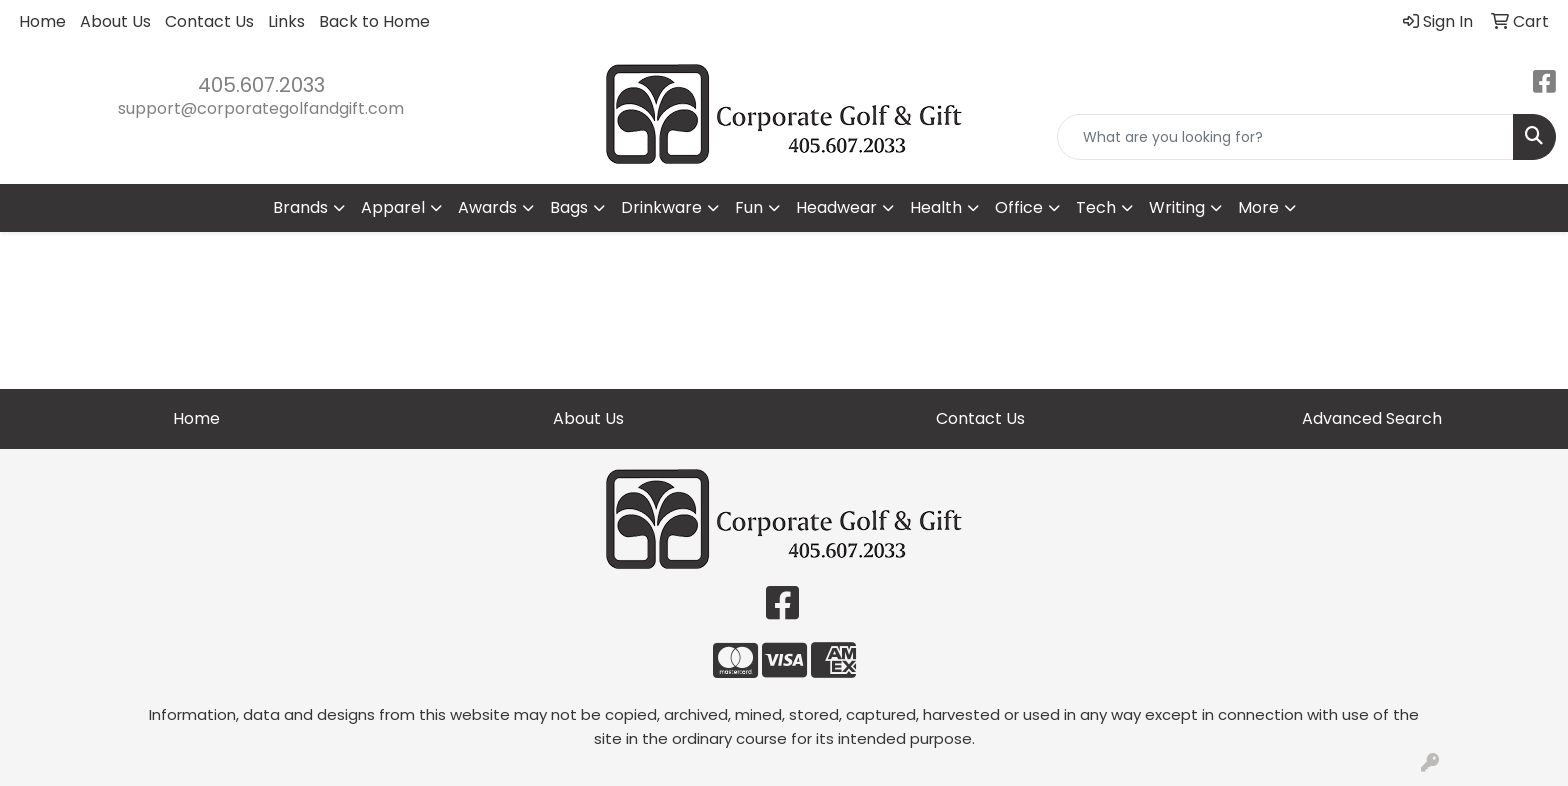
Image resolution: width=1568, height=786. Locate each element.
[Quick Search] (1285, 137)
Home (42, 21)
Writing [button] (1177, 207)
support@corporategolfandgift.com (261, 108)
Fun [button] (749, 207)
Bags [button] (569, 207)
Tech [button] (1096, 207)
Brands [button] (300, 207)
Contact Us (209, 21)
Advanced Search (1372, 418)
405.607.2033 (261, 85)
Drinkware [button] (661, 207)
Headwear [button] (836, 207)
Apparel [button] (393, 207)
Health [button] (936, 207)
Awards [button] (487, 207)
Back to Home (374, 21)
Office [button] (1019, 207)
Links (286, 21)
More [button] (1258, 207)
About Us (115, 21)
